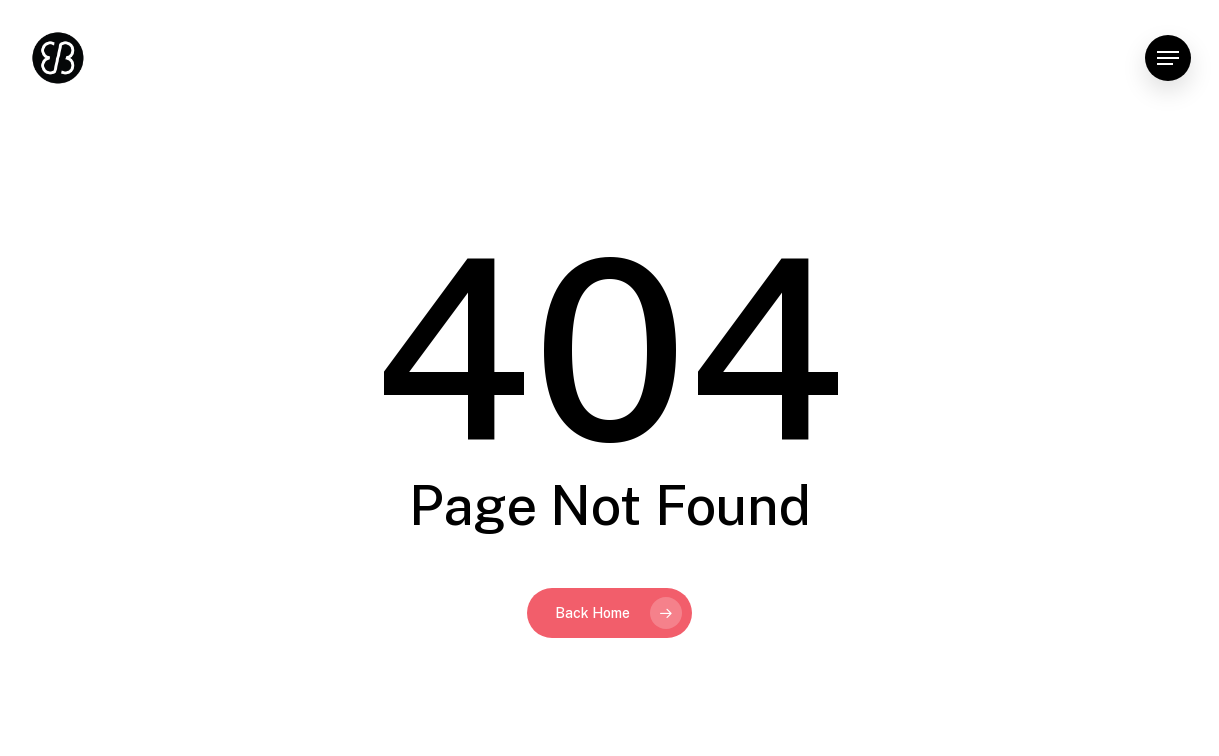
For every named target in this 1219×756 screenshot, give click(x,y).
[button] (1168, 58)
